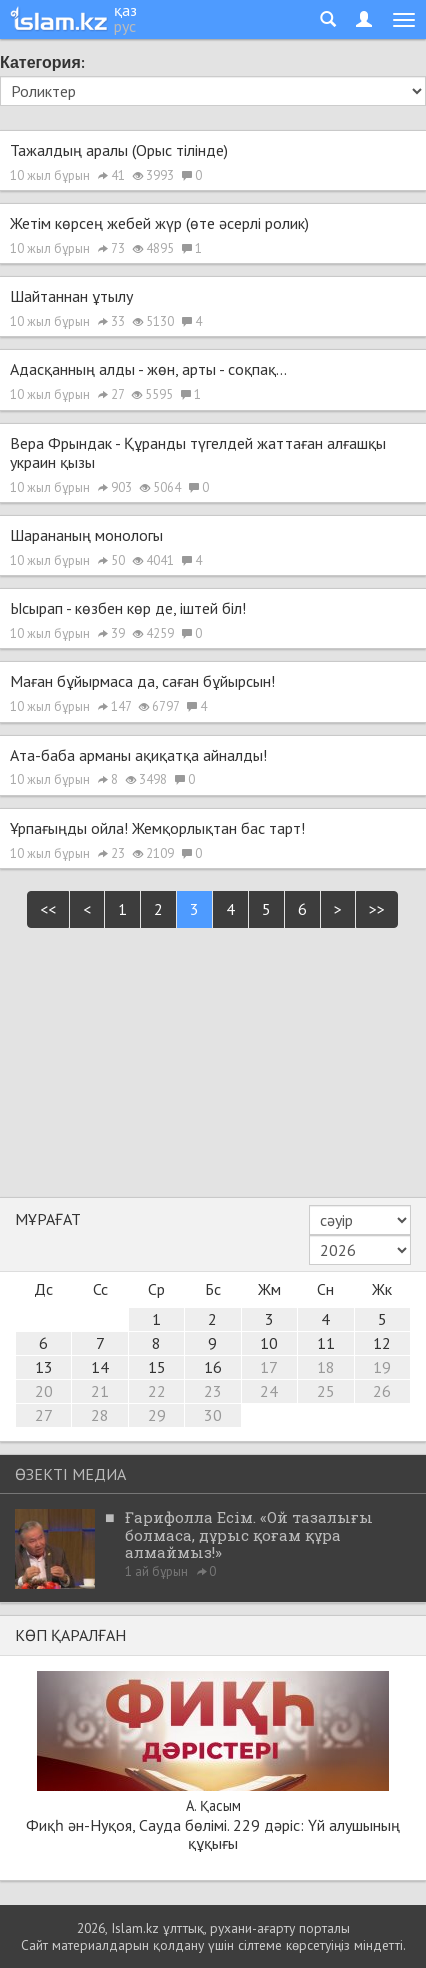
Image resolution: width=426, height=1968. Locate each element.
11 (326, 1343)
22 (157, 1391)
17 (269, 1367)
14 (100, 1367)
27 (44, 1415)
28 (100, 1415)
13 (44, 1367)
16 (213, 1367)
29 (157, 1415)
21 (100, 1391)
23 (213, 1391)
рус (125, 26)
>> (377, 909)
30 (213, 1415)
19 (382, 1367)
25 (326, 1391)
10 (269, 1343)
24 (269, 1391)
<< (48, 909)
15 (157, 1367)
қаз (125, 10)
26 (382, 1391)
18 (326, 1367)
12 (382, 1343)
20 (44, 1391)
